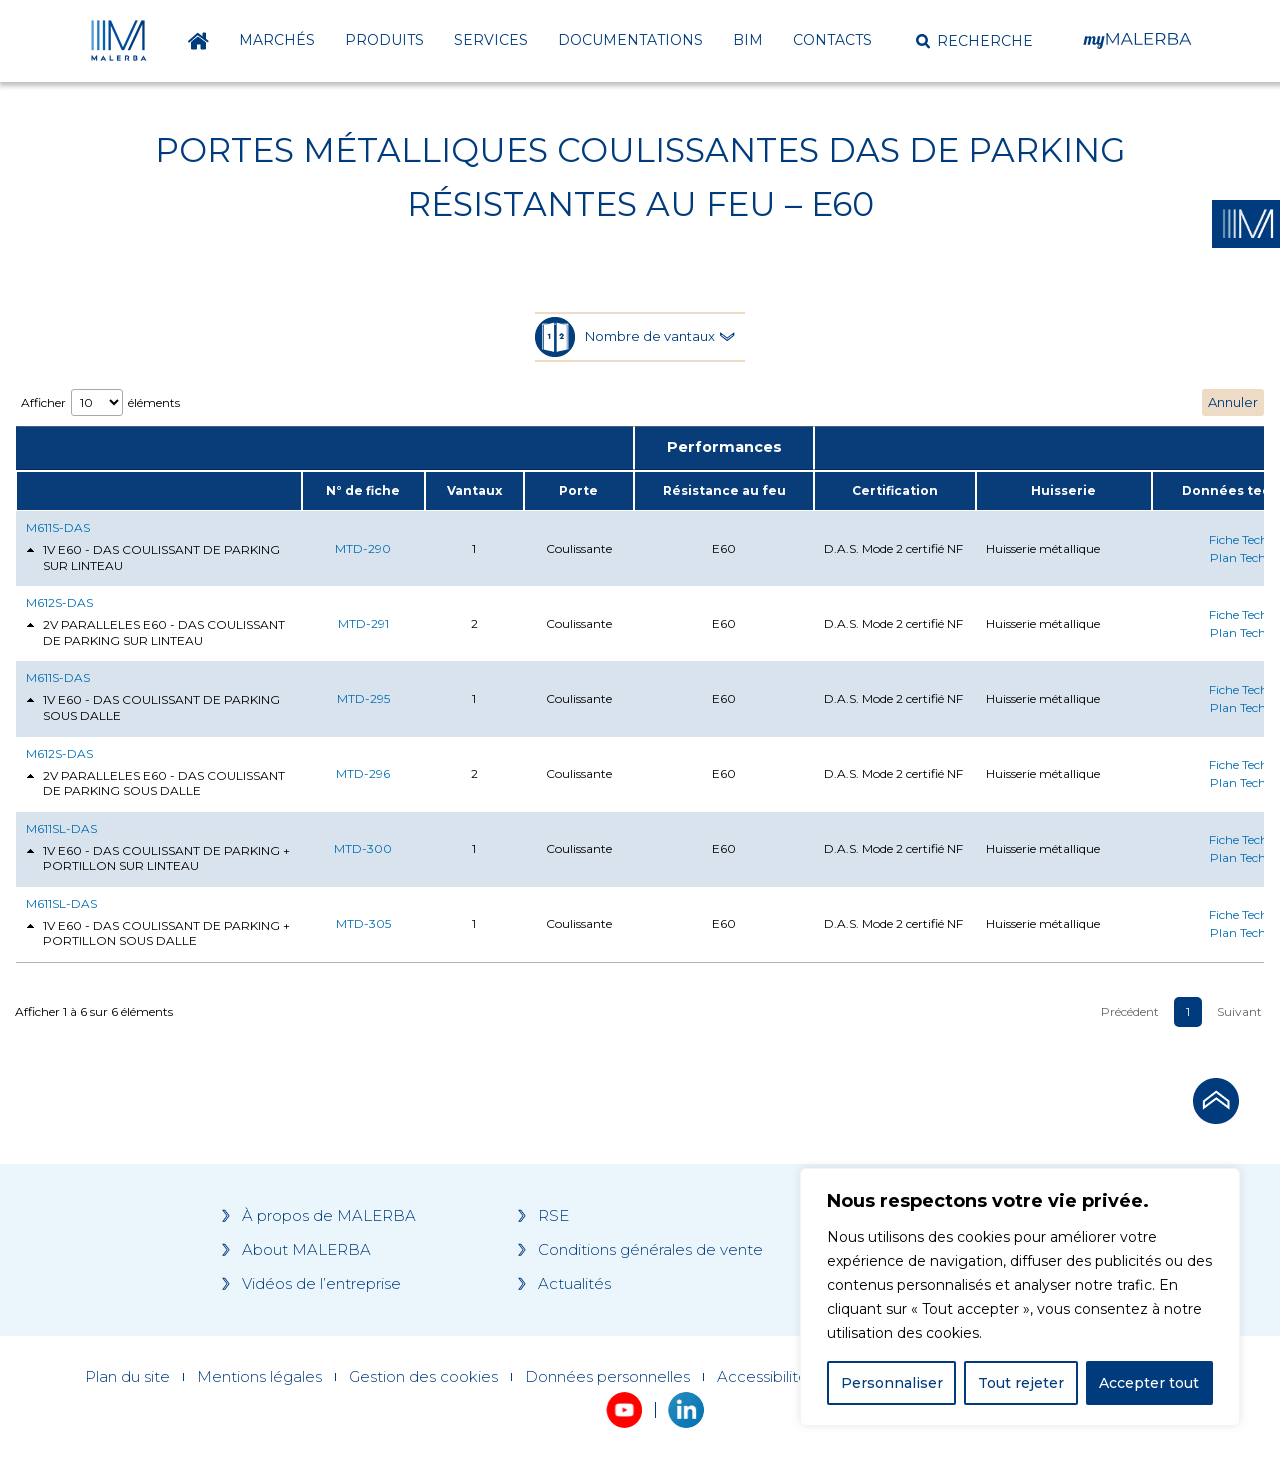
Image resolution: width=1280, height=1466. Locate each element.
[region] (1020, 1297)
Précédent (1130, 1011)
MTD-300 (363, 848)
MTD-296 (363, 773)
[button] (974, 41)
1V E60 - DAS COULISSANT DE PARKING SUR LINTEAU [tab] (153, 557)
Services (491, 40)
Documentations (630, 40)
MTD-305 (363, 923)
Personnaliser (892, 1383)
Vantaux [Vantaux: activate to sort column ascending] (474, 490)
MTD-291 (363, 623)
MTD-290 (363, 548)
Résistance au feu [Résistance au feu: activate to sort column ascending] (724, 490)
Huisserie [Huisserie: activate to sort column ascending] (1063, 490)
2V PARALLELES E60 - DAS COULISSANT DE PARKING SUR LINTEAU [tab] (155, 632)
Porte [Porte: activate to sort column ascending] (578, 490)
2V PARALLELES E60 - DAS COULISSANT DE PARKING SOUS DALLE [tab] (155, 783)
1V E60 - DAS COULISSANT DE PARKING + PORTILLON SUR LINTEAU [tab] (158, 858)
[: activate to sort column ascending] (158, 490)
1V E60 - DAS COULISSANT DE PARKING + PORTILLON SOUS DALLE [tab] (158, 933)
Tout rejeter (1021, 1383)
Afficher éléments (100, 402)
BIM (748, 40)
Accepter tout (1149, 1383)
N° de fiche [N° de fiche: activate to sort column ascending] (363, 490)
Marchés (277, 40)
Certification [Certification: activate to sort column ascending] (895, 490)
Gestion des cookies (423, 1377)
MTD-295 (363, 698)
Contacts (832, 40)
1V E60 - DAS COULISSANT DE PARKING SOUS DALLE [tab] (153, 707)
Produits (384, 40)
